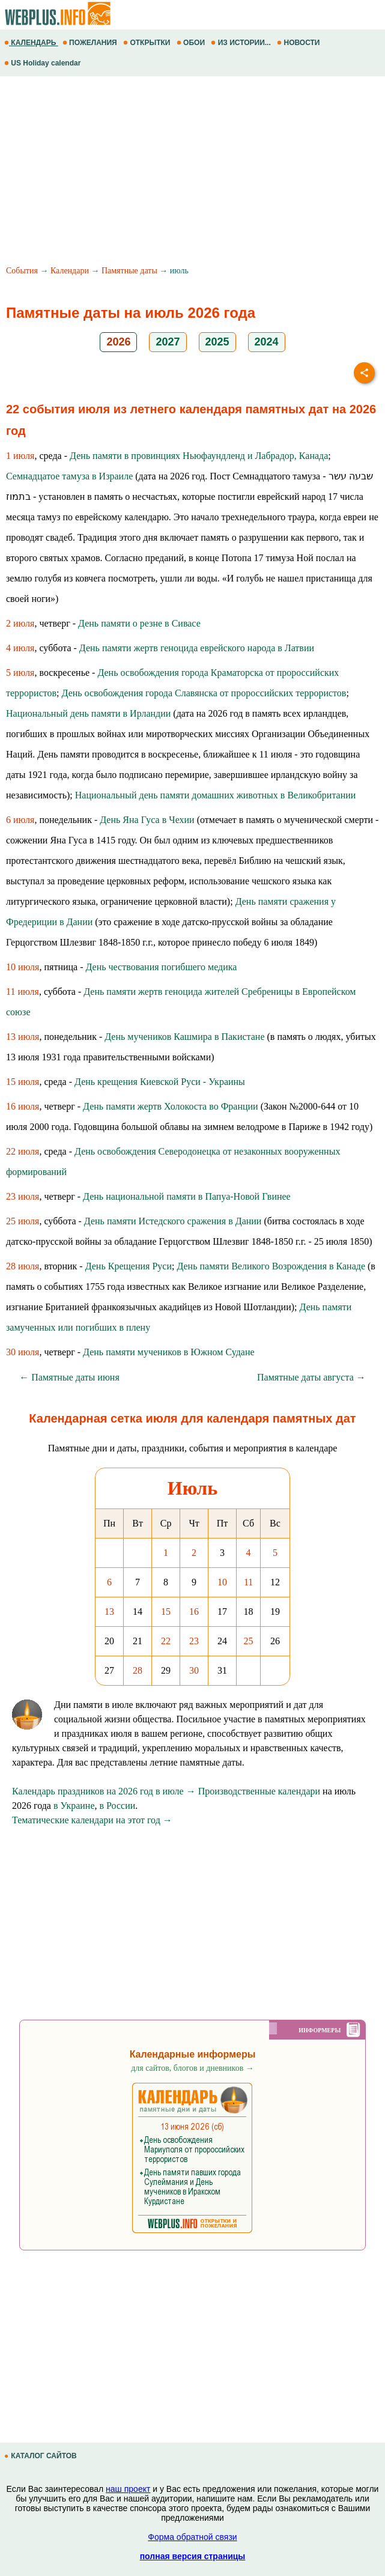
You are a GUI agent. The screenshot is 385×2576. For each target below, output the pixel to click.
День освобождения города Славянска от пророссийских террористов (204, 693)
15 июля (22, 1082)
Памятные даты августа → (311, 1377)
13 (109, 1611)
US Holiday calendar (43, 63)
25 (248, 1641)
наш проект (128, 2489)
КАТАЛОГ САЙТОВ (41, 2456)
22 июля (22, 1151)
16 (194, 1611)
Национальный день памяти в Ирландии (88, 713)
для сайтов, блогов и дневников (192, 2068)
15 (166, 1611)
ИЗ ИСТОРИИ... (242, 42)
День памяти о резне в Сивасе (139, 623)
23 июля (22, 1196)
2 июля (20, 623)
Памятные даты (129, 270)
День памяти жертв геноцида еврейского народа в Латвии (196, 648)
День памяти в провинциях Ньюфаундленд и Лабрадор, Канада (199, 456)
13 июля (22, 1036)
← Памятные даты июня (69, 1377)
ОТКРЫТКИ (147, 42)
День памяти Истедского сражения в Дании (173, 1221)
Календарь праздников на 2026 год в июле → (104, 1791)
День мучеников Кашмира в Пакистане (184, 1036)
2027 (168, 342)
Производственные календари (259, 1791)
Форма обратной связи (192, 2537)
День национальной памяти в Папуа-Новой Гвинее (187, 1196)
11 (248, 1582)
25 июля (22, 1221)
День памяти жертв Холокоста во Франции (170, 1106)
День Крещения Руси (128, 1266)
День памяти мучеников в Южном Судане (169, 1352)
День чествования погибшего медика (161, 967)
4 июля (20, 648)
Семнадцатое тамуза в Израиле (69, 476)
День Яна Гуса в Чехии (147, 820)
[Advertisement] (192, 172)
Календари (69, 270)
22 (166, 1641)
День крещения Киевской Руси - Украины (159, 1082)
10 (222, 1582)
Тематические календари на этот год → (92, 1820)
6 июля (20, 820)
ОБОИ (192, 42)
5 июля (20, 672)
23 (194, 1641)
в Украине (74, 1805)
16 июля (22, 1106)
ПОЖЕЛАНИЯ (90, 42)
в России (118, 1805)
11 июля (22, 991)
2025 (217, 342)
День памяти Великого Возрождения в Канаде (271, 1266)
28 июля (22, 1266)
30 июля (22, 1352)
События (22, 270)
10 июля (22, 967)
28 (137, 1670)
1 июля (20, 456)
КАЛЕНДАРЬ (31, 42)
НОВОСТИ (299, 42)
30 (194, 1670)
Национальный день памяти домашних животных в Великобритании (215, 795)
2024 (267, 342)
